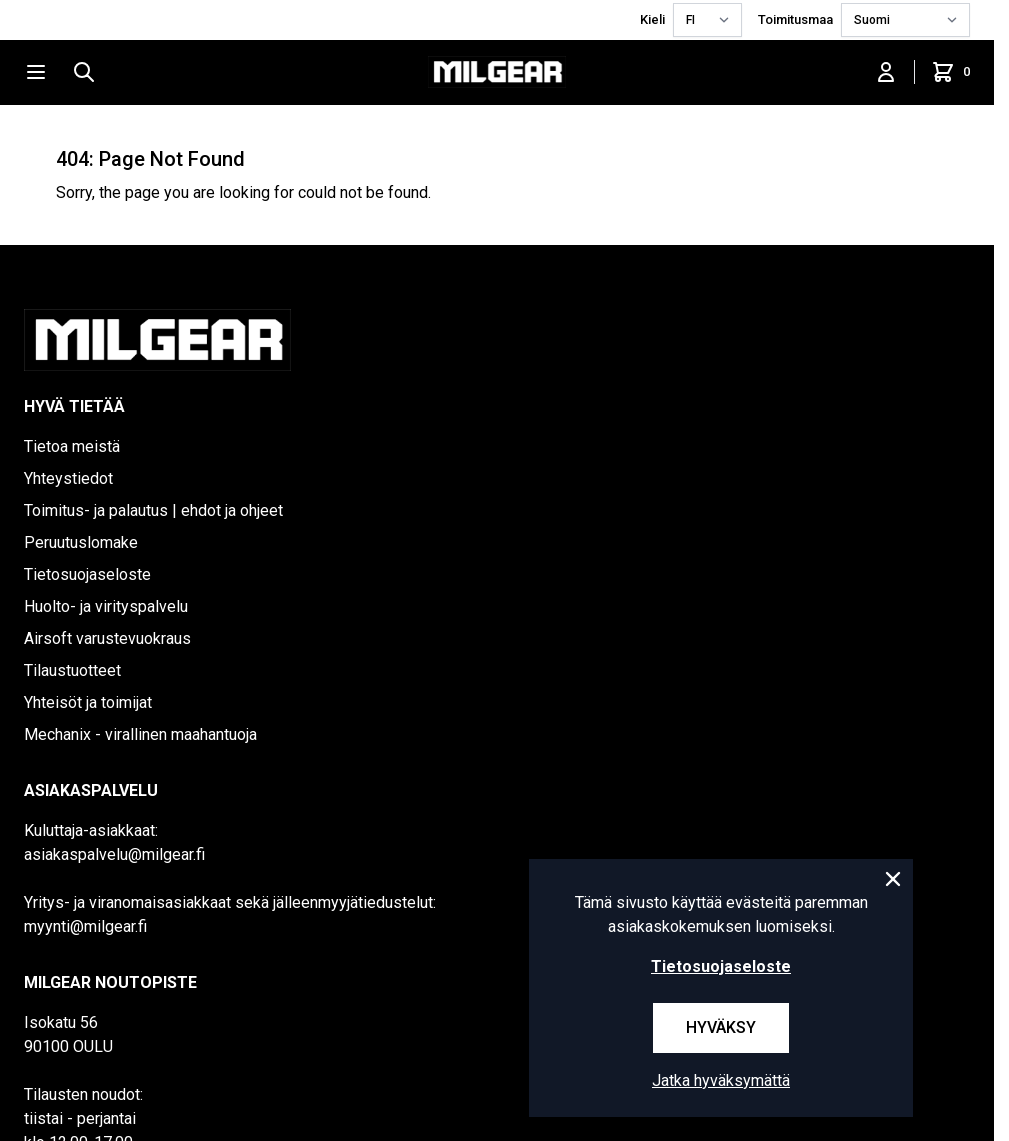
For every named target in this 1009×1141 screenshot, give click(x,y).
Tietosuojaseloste (87, 574)
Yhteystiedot (68, 478)
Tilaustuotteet (72, 670)
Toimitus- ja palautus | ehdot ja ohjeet (153, 510)
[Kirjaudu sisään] (886, 72)
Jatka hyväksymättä (721, 1080)
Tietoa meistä (72, 446)
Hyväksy (721, 1027)
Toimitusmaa (795, 19)
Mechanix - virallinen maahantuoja (140, 734)
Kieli (652, 19)
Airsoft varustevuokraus (107, 638)
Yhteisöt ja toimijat (88, 702)
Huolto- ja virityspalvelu (106, 606)
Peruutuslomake (81, 542)
